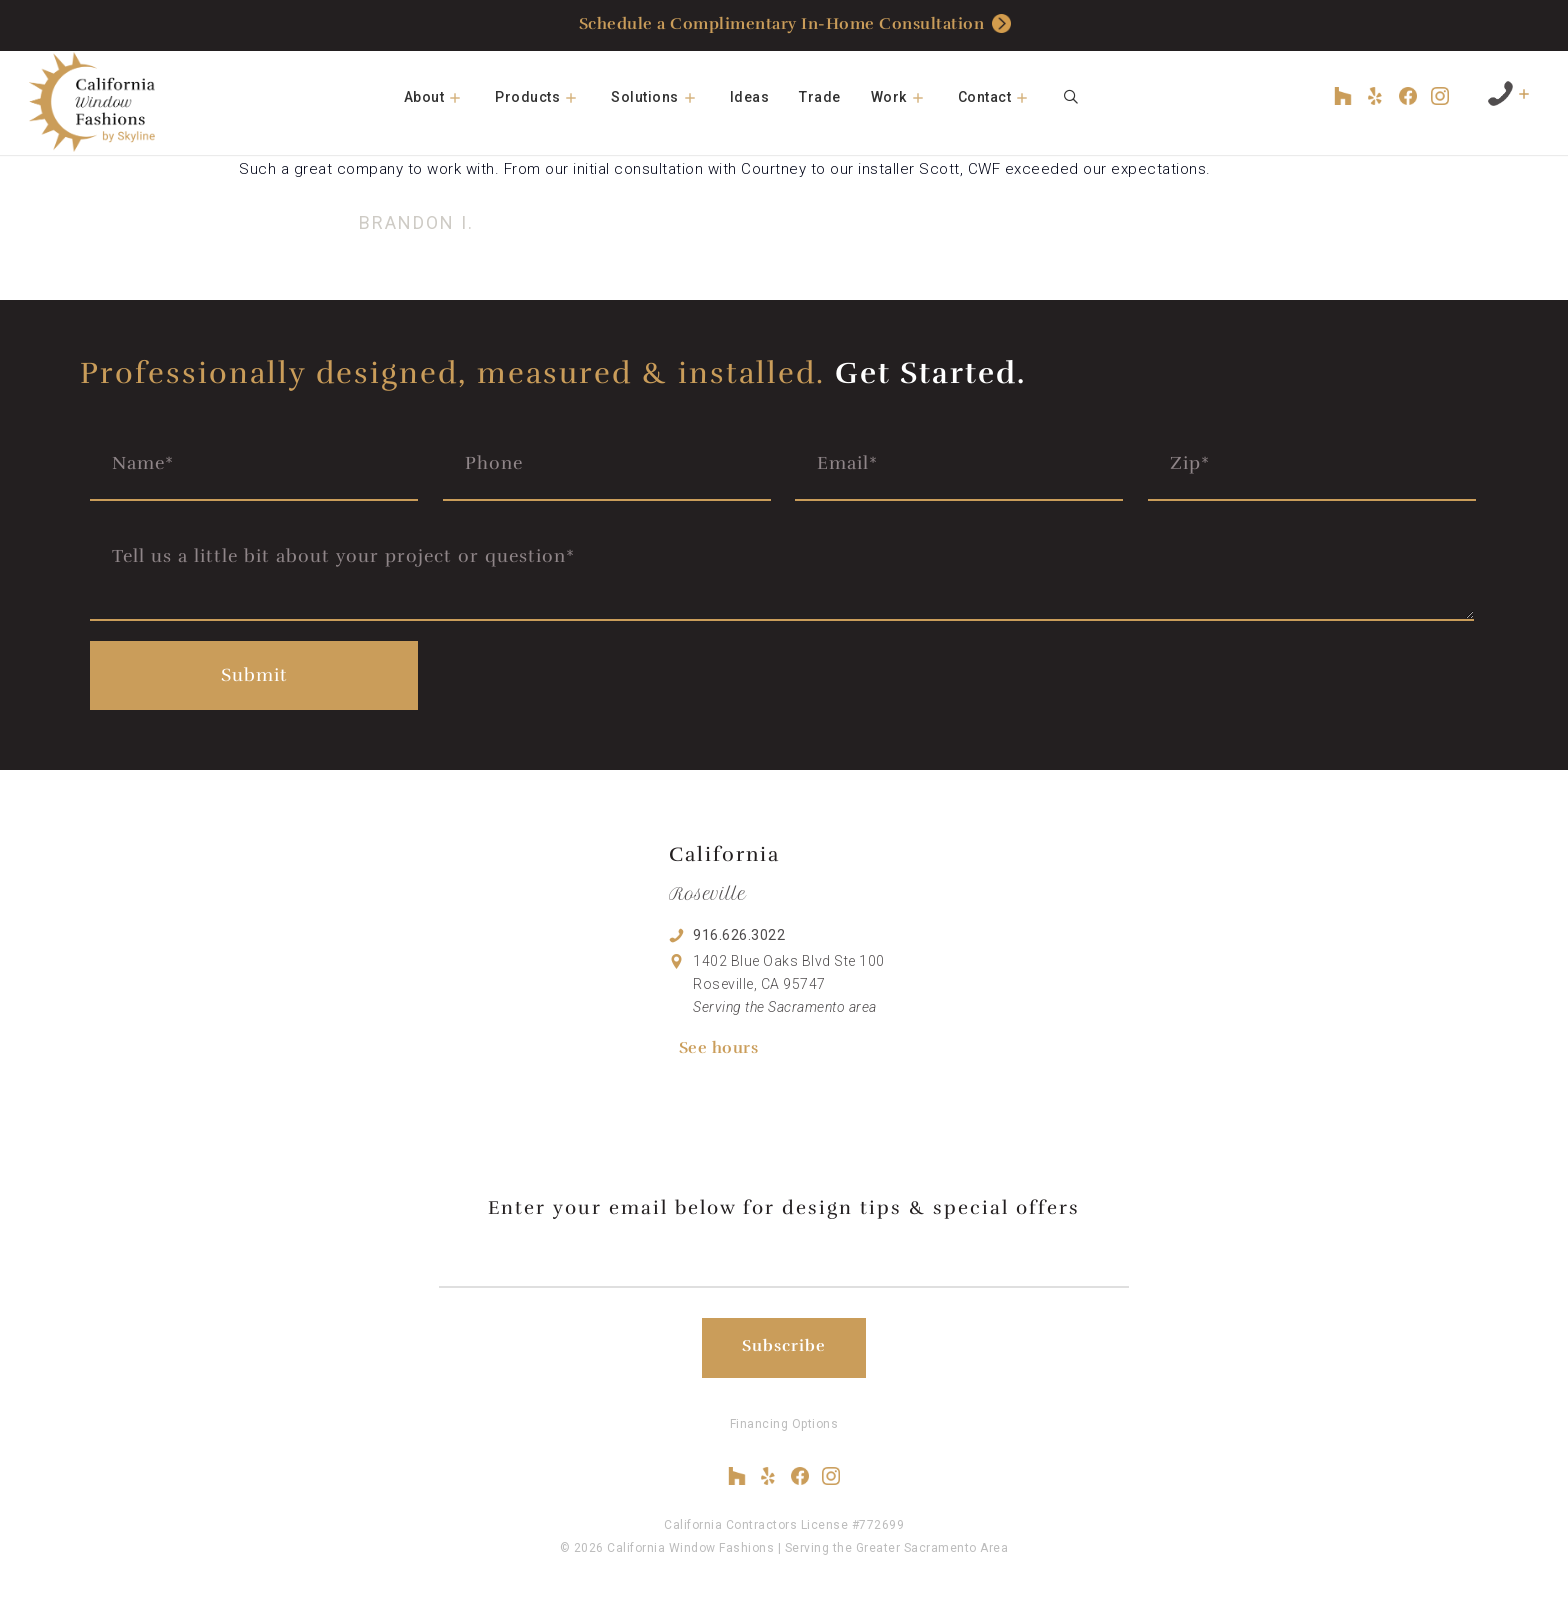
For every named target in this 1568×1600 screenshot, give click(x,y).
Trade (820, 97)
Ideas (750, 97)
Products (545, 97)
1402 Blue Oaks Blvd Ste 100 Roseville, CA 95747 (789, 984)
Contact (1003, 97)
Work (907, 97)
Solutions (663, 97)
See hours (719, 1048)
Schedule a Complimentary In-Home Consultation (795, 24)
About (442, 97)
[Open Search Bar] (1071, 97)
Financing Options (784, 1424)
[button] (462, 97)
